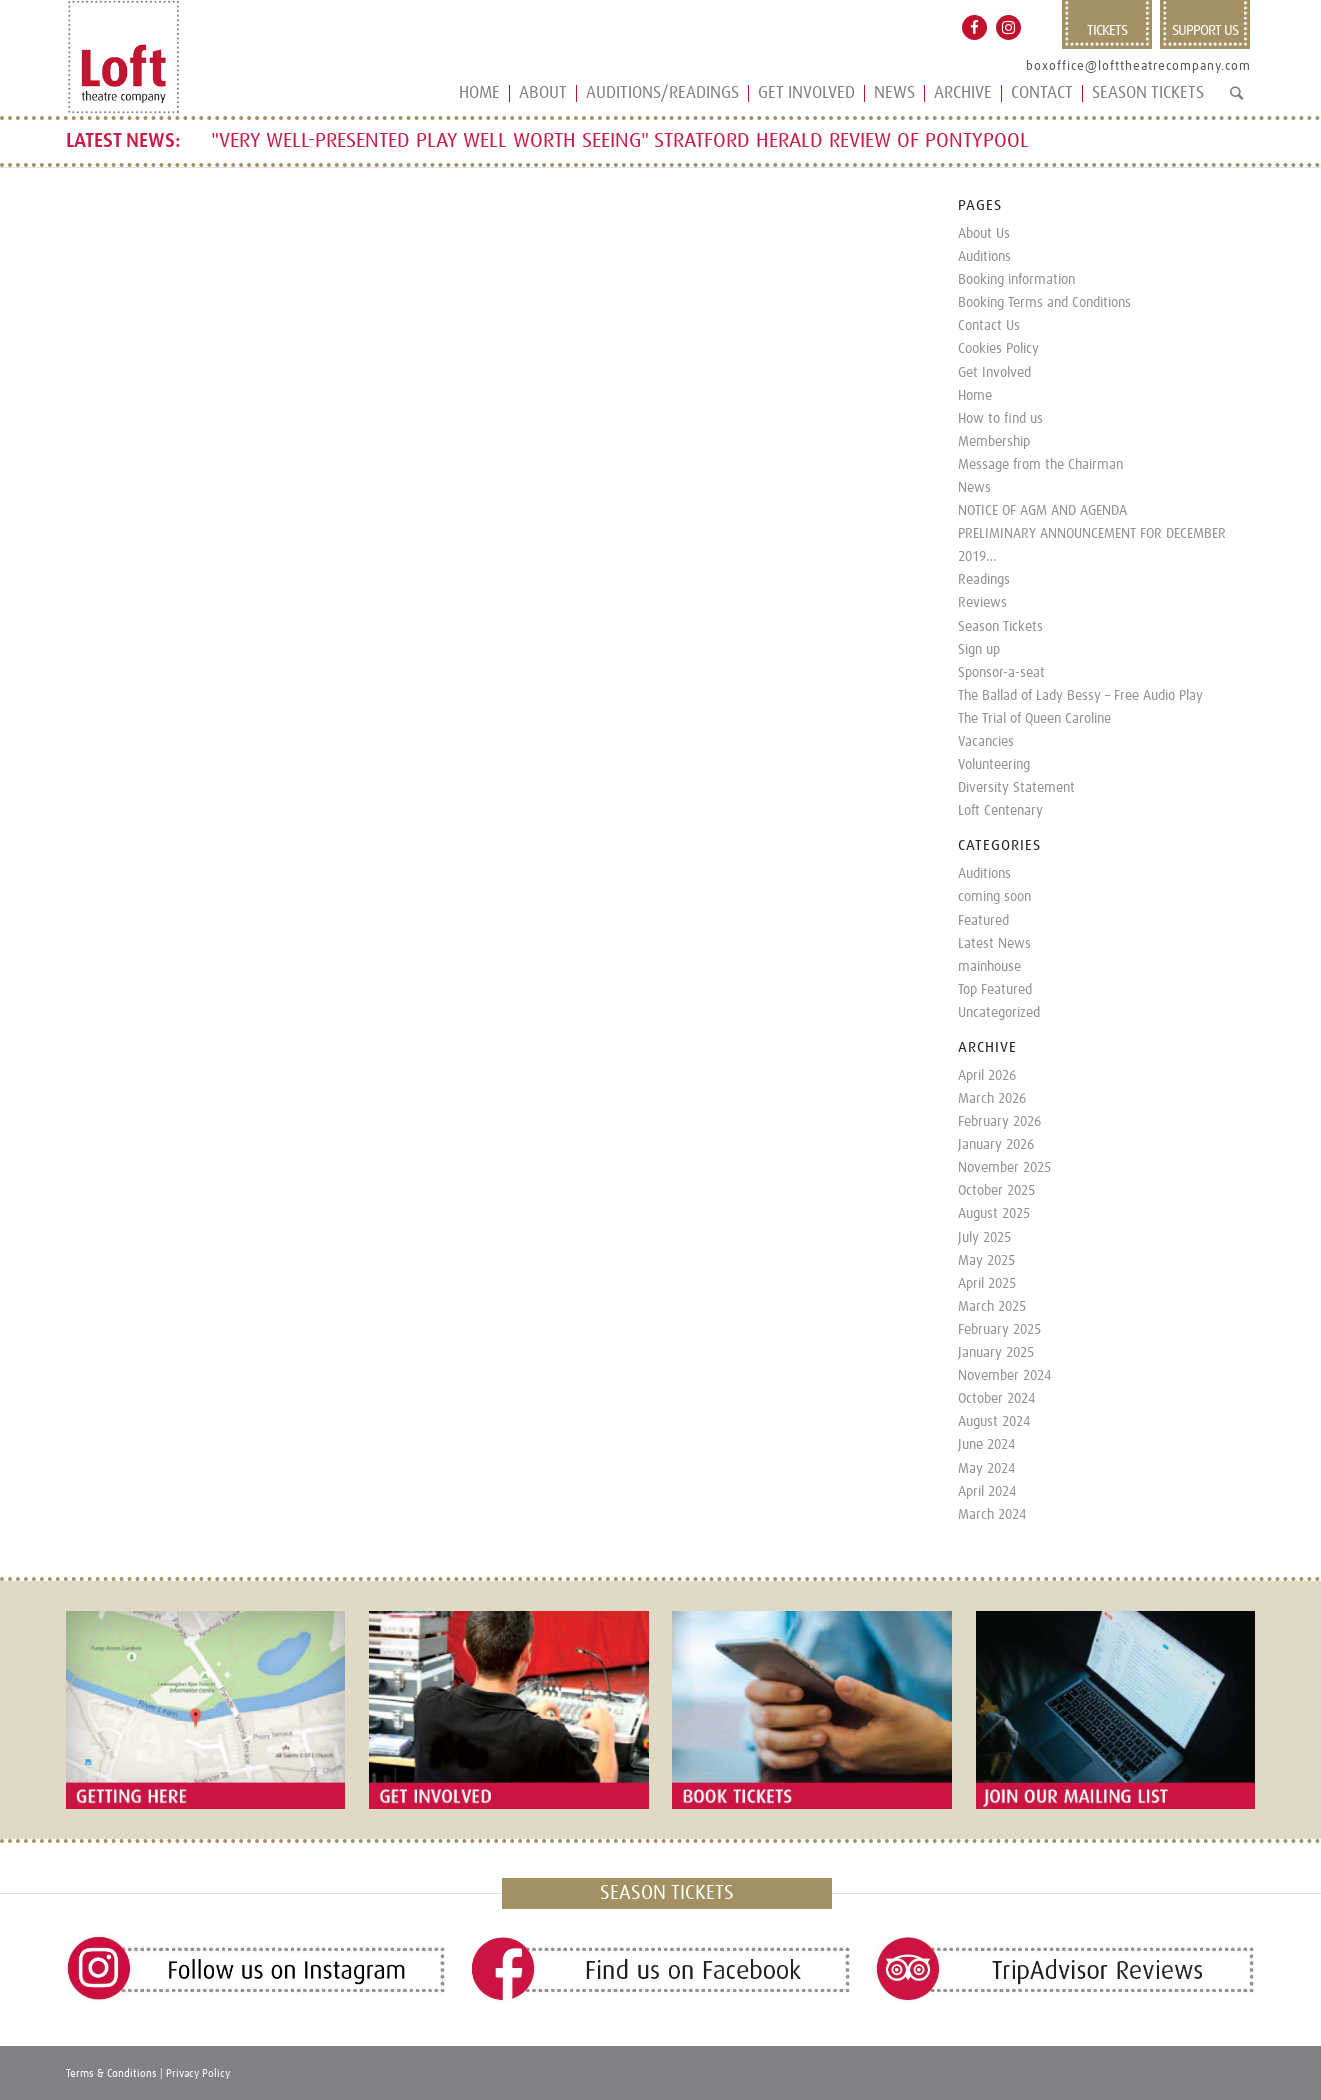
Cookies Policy (998, 349)
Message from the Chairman (1040, 465)
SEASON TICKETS (667, 1893)
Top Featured (995, 990)
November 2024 (1004, 1376)
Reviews (982, 603)
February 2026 (999, 1122)
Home (975, 396)
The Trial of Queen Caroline (1034, 719)
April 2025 (987, 1284)
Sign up (979, 650)
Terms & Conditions (111, 2073)
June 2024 (986, 1445)
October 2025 (996, 1191)
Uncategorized (999, 1013)
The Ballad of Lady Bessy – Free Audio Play (1080, 696)
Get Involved (994, 373)
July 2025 (984, 1238)
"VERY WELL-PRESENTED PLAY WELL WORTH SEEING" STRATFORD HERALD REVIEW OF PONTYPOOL (620, 141)
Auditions (984, 257)
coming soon (994, 897)
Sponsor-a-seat (1001, 673)
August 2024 (994, 1422)
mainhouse (989, 967)
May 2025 (986, 1261)
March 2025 (992, 1307)
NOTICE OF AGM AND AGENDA (1042, 511)
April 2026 (987, 1076)
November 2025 (1004, 1168)
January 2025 (996, 1353)
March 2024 (992, 1515)
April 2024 (987, 1492)
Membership (994, 442)
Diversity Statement (1016, 788)
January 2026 (996, 1145)
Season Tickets (1000, 627)
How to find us (1000, 419)
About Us (984, 234)
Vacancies (986, 742)
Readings (984, 580)
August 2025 (994, 1214)
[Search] (1236, 101)
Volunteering (994, 765)
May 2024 (986, 1469)
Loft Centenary (1000, 811)
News (974, 488)
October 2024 (996, 1399)
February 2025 (999, 1330)
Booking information (1016, 280)
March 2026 (992, 1099)
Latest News (994, 944)
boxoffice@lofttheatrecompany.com (1138, 66)
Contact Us (989, 326)
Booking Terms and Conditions (1044, 303)
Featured (983, 921)
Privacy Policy (198, 2073)
